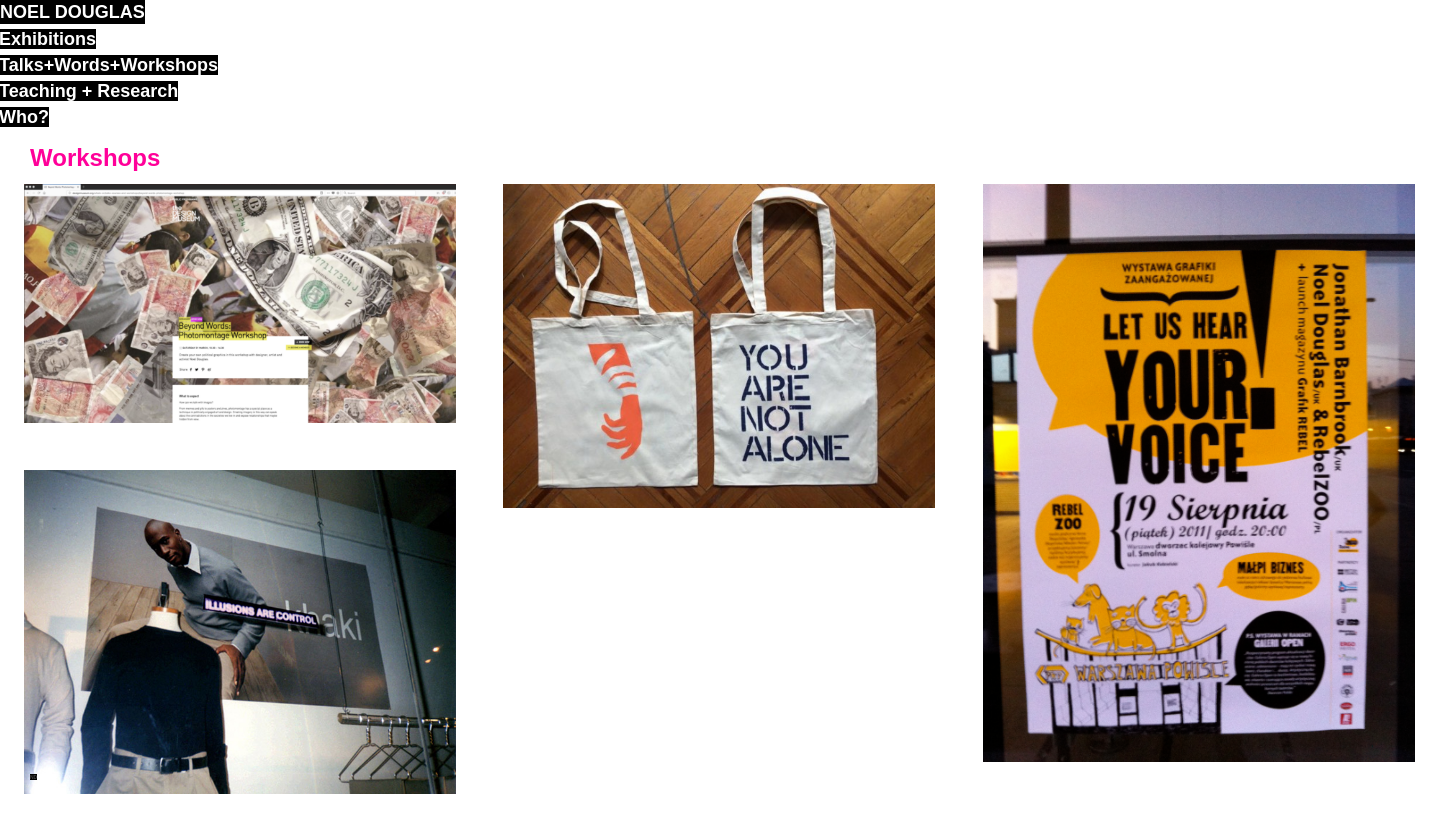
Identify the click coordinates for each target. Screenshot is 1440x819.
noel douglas (72, 12)
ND (33, 777)
